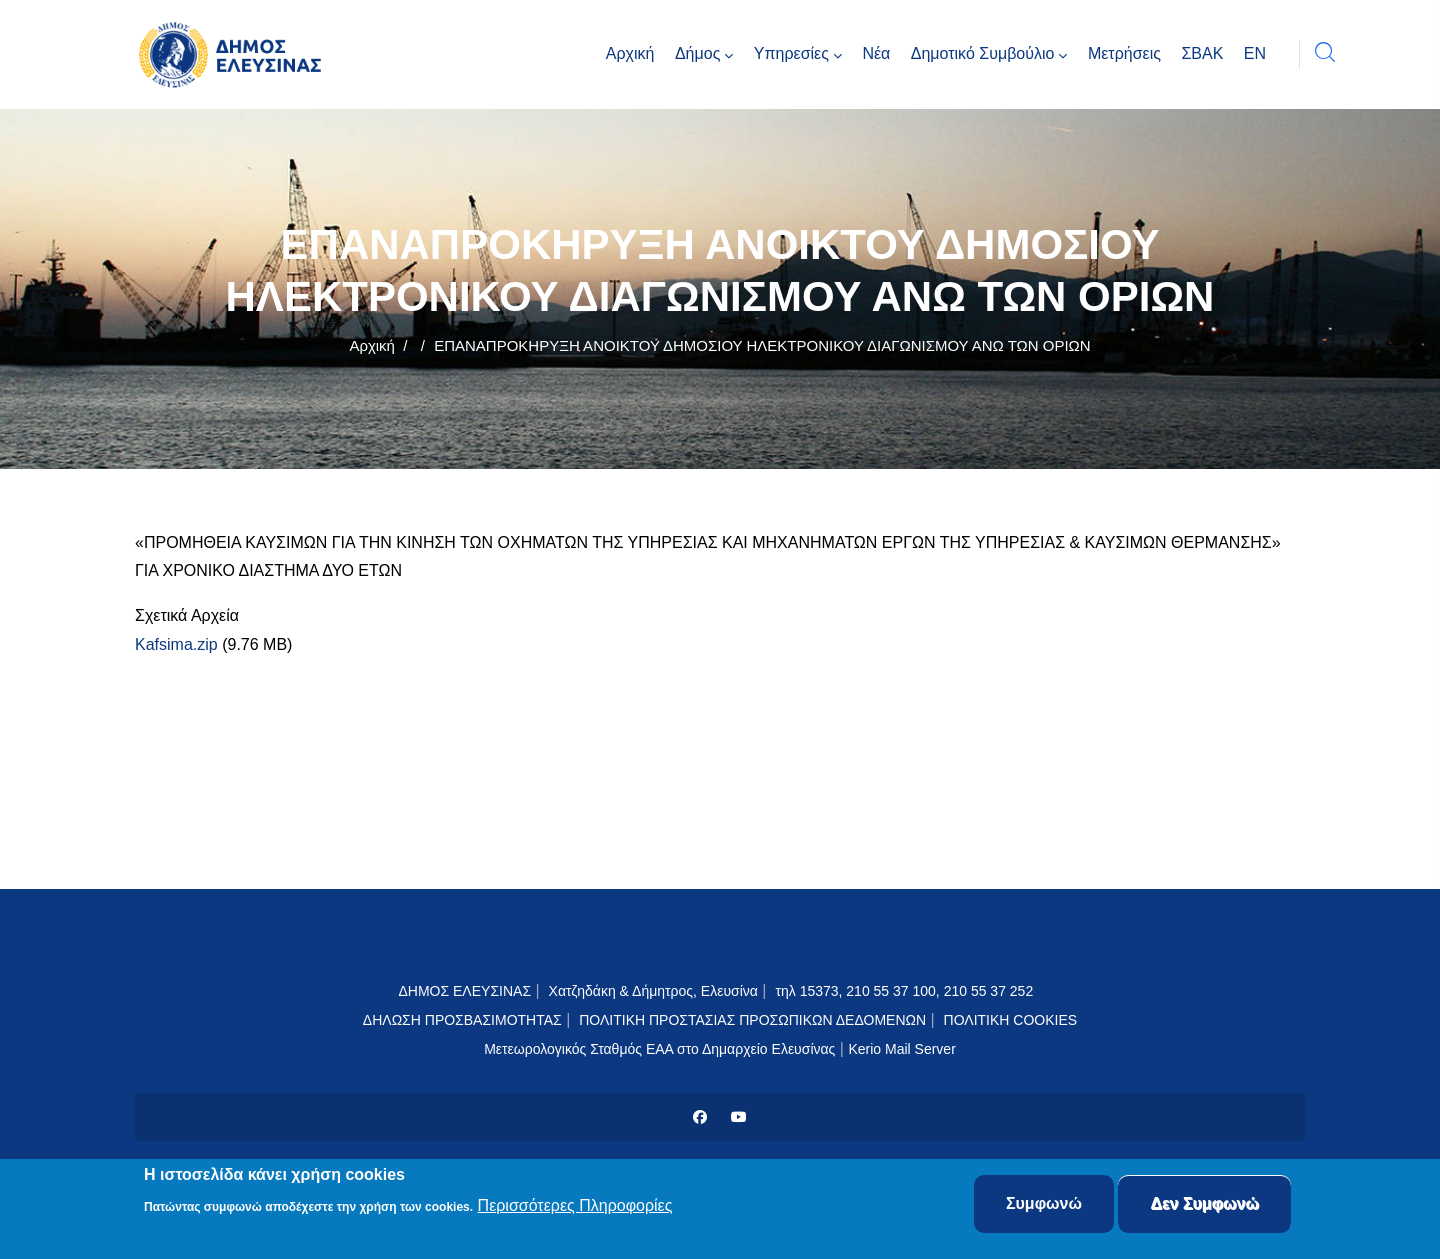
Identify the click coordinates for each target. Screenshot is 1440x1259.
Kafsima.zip (176, 644)
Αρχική (372, 345)
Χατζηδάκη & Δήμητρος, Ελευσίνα (653, 991)
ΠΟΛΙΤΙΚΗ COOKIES (1011, 1020)
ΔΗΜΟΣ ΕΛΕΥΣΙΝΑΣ (464, 991)
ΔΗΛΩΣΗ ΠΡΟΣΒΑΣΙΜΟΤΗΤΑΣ (462, 1020)
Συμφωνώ (1044, 1205)
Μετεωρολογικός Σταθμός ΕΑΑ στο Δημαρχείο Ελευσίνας (659, 1049)
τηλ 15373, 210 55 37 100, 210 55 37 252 (906, 991)
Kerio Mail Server (901, 1049)
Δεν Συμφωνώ (1204, 1205)
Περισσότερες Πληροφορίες (575, 1207)
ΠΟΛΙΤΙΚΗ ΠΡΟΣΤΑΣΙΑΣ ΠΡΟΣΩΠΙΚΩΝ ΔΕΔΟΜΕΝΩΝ (752, 1020)
